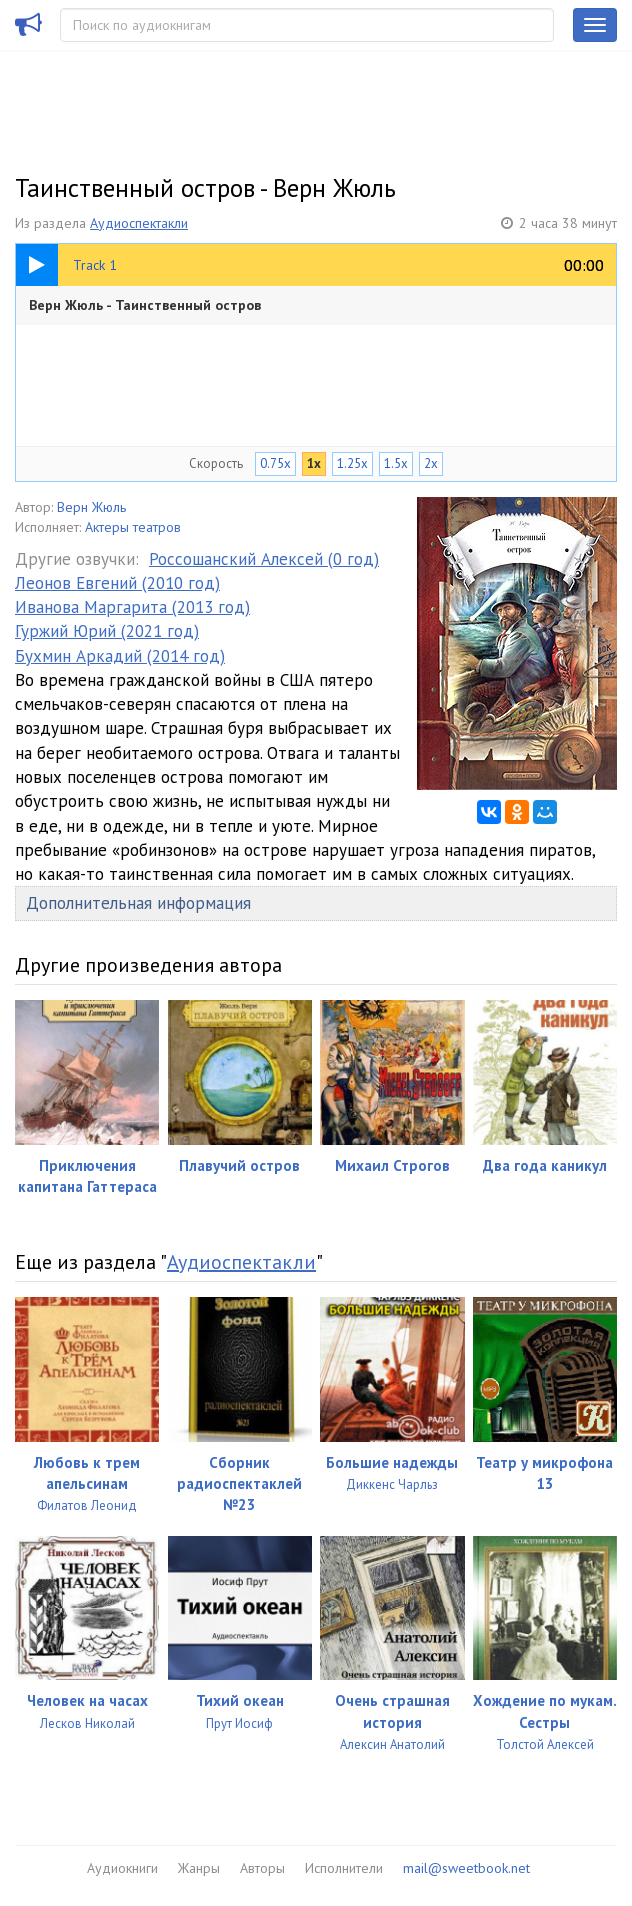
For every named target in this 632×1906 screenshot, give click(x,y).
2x (431, 463)
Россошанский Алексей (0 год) (264, 559)
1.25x (352, 463)
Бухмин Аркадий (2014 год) (120, 656)
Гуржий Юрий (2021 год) (107, 631)
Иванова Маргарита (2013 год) (132, 607)
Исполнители (344, 1868)
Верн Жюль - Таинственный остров (145, 305)
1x (314, 463)
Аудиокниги (122, 1868)
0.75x (275, 463)
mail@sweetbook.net (466, 1868)
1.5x (396, 463)
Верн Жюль (91, 507)
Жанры (199, 1868)
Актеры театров (133, 527)
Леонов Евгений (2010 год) (117, 583)
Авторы (262, 1868)
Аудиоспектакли (139, 223)
